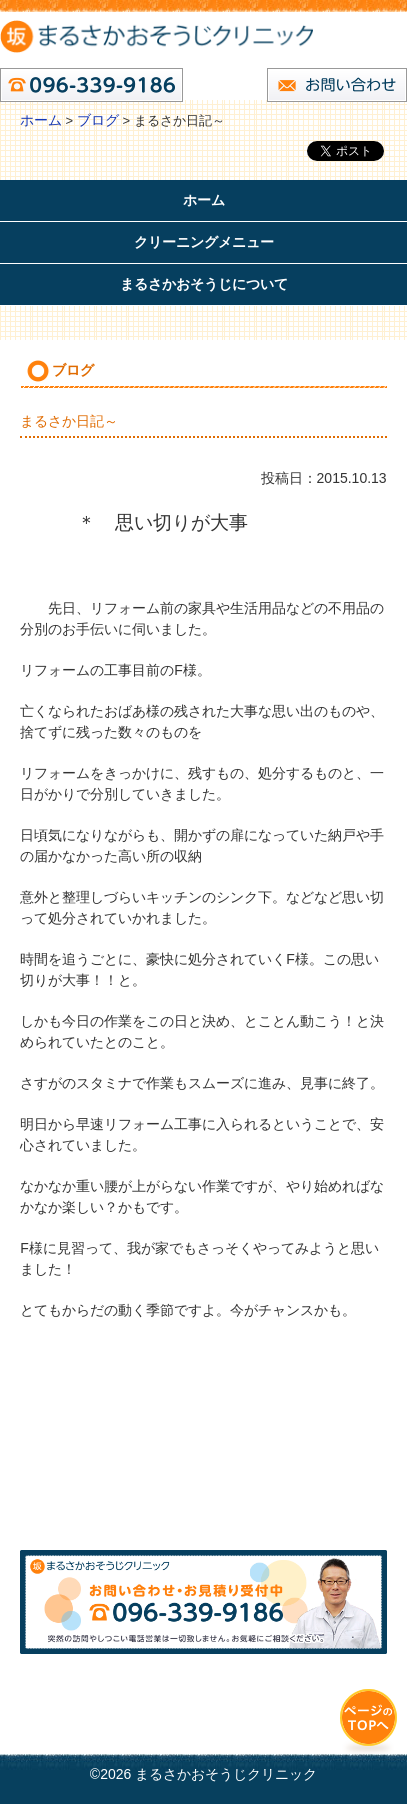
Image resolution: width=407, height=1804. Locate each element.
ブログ (98, 120)
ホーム (41, 120)
